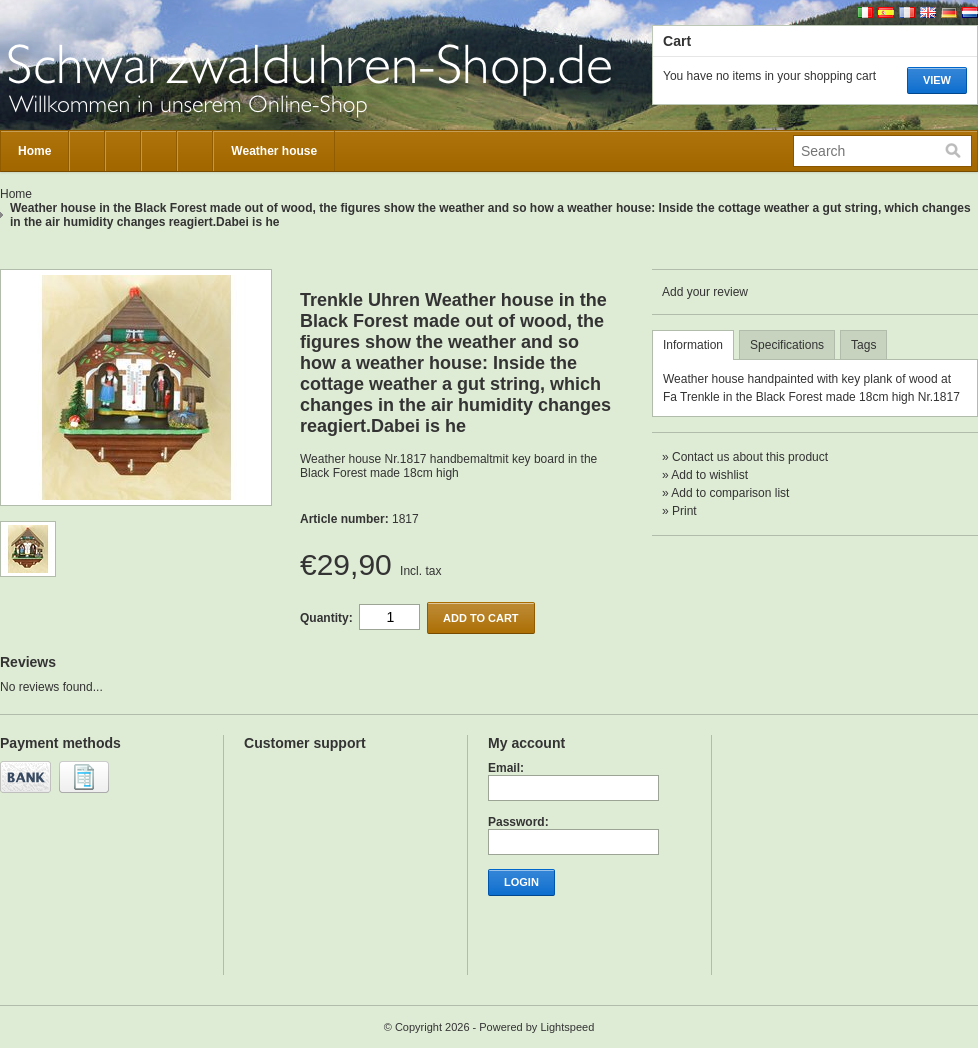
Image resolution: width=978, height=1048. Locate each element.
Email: (506, 768)
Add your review (705, 292)
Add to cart (481, 618)
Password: (518, 822)
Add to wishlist (709, 475)
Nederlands (970, 12)
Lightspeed (567, 1027)
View (937, 80)
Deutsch (949, 12)
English (928, 12)
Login (521, 882)
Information (693, 345)
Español (886, 12)
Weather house (274, 151)
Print (684, 511)
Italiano (865, 12)
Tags (863, 345)
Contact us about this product (750, 457)
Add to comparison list (730, 493)
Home (34, 151)
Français (907, 12)
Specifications (787, 345)
